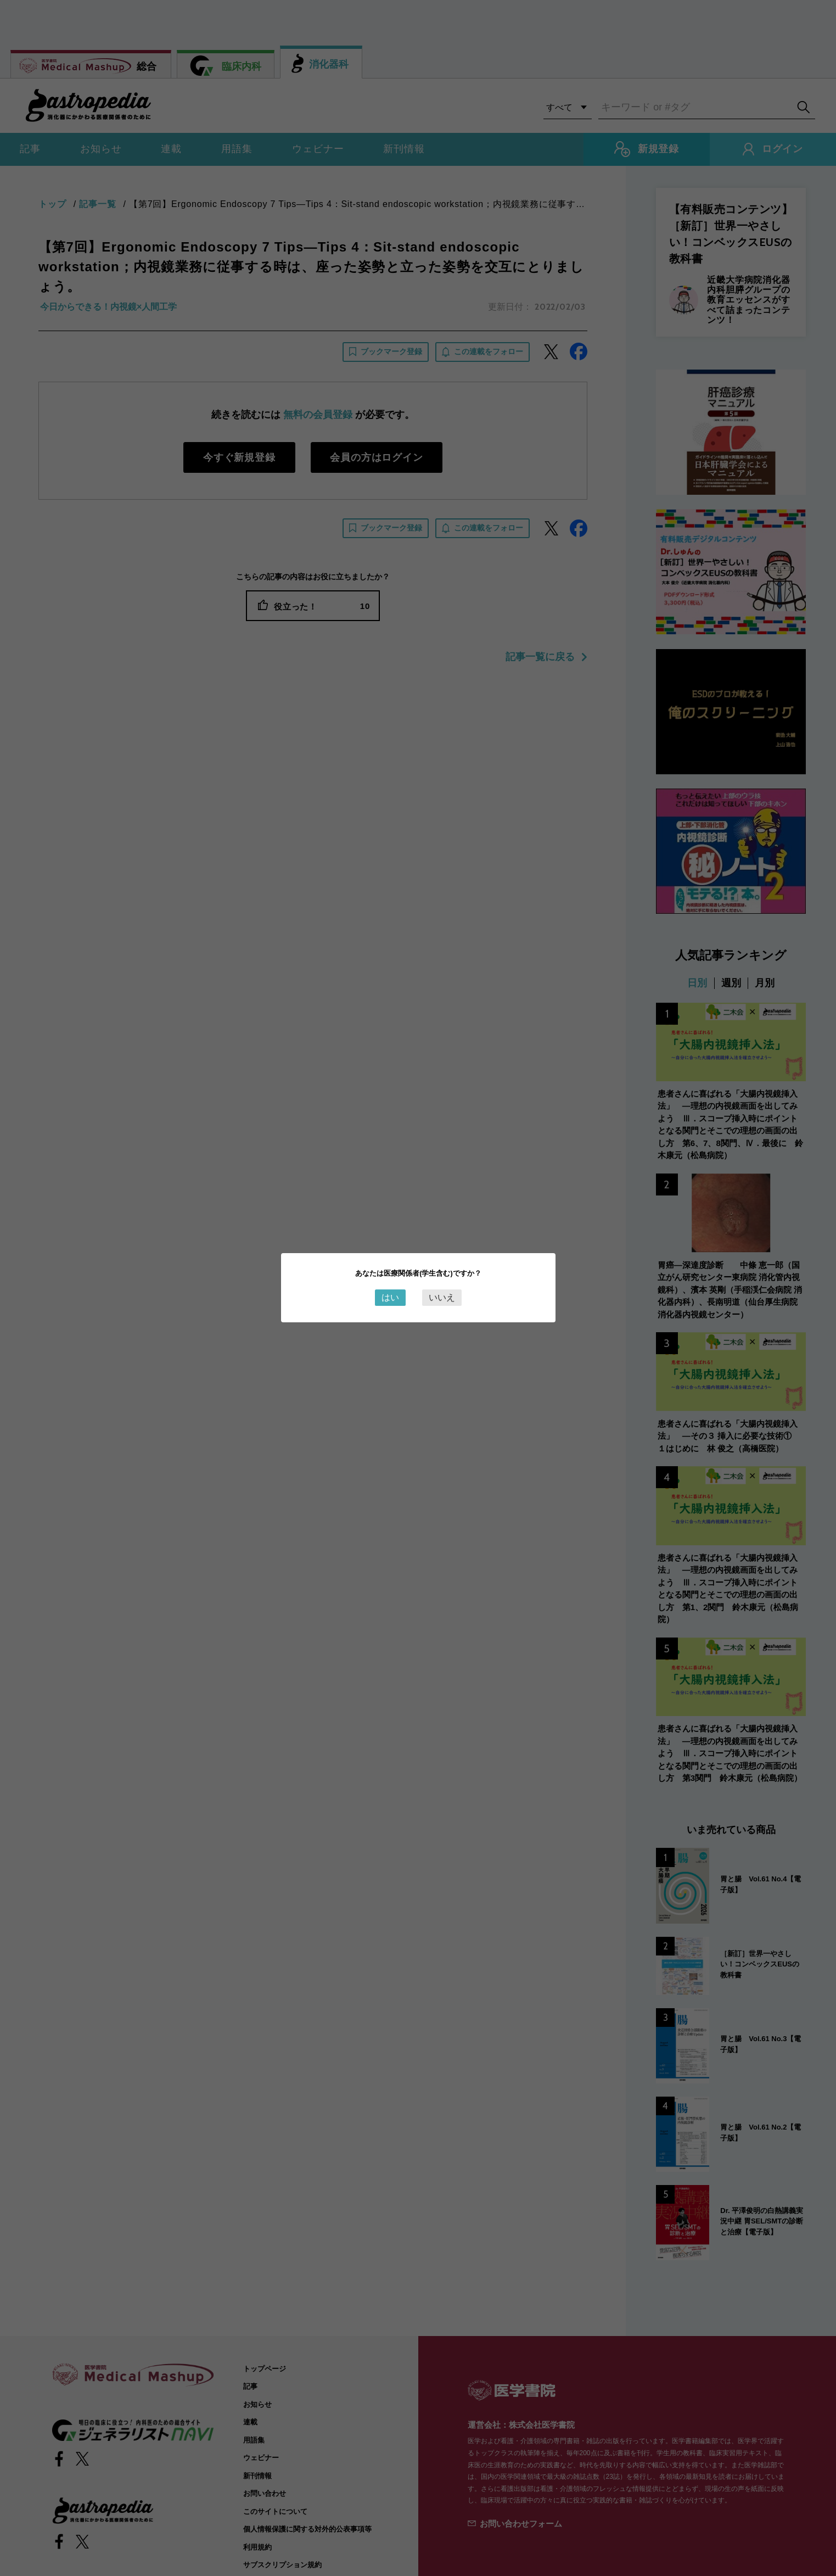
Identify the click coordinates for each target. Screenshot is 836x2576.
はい (390, 1297)
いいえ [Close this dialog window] (442, 1297)
